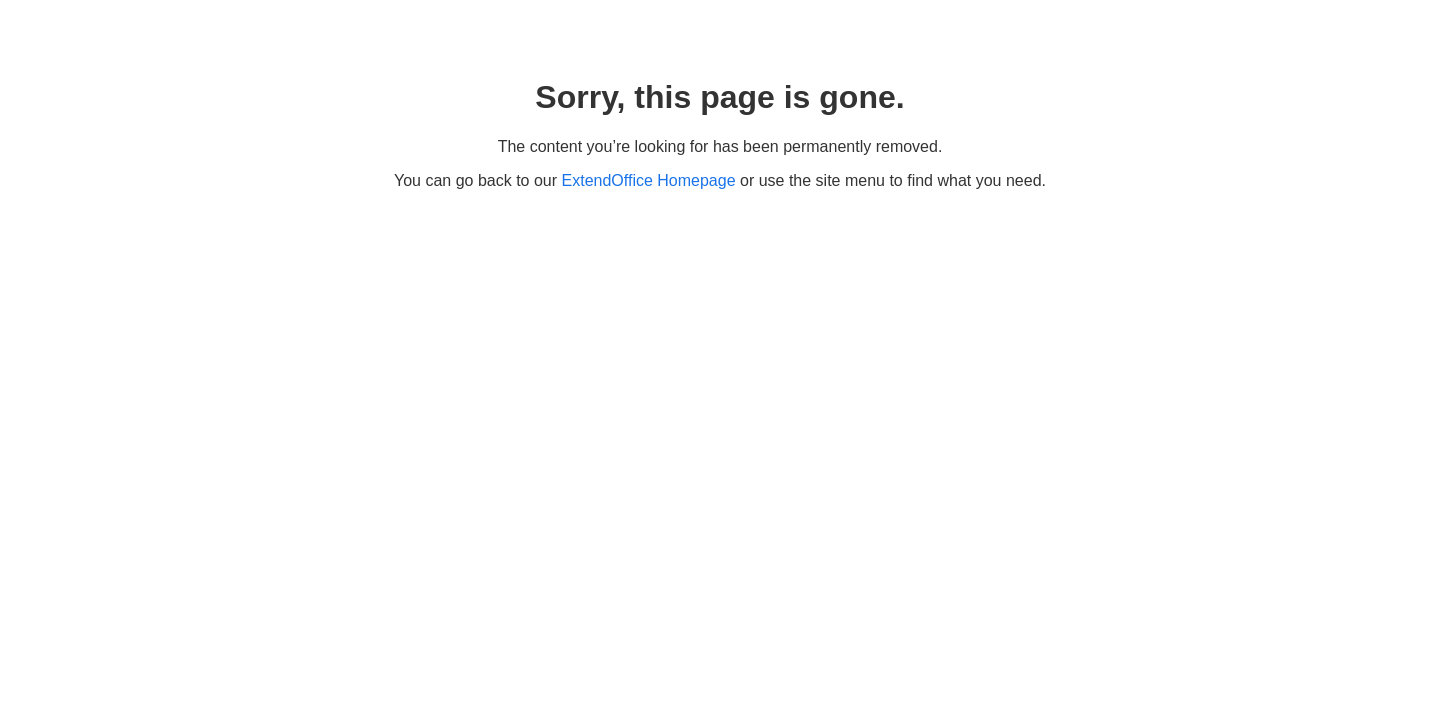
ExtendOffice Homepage (649, 180)
